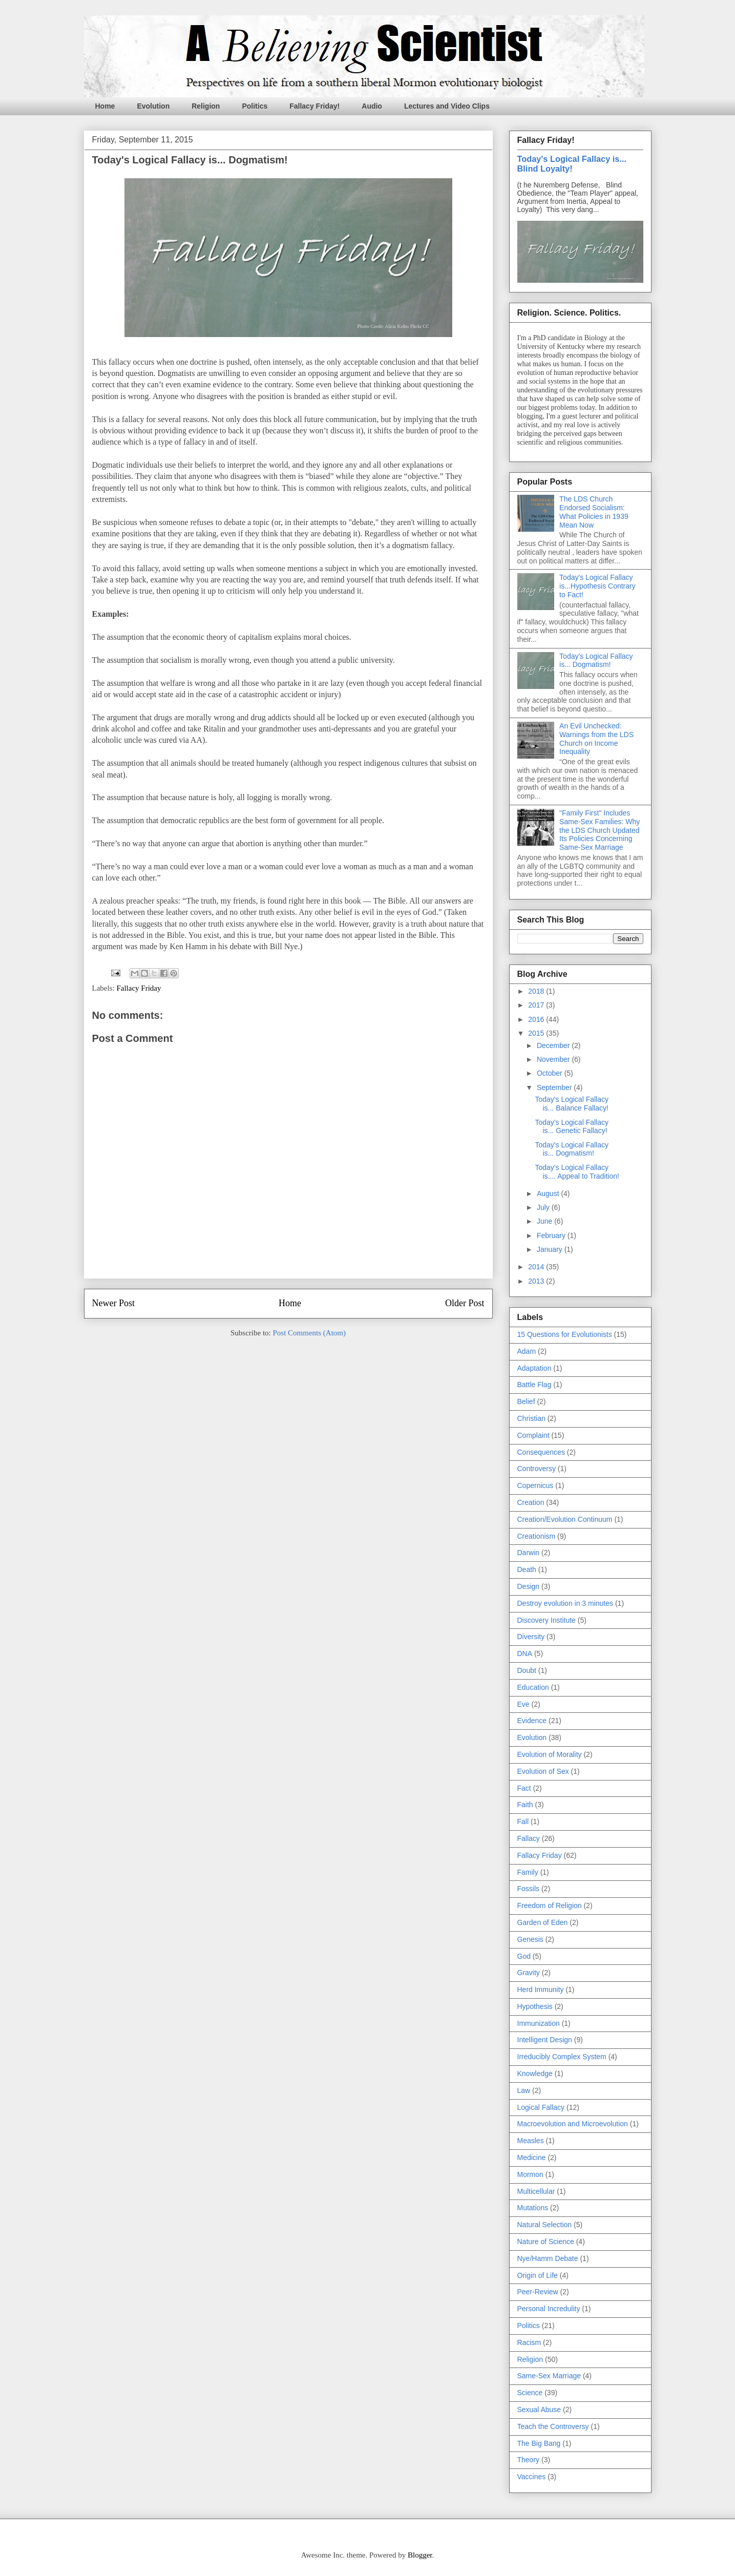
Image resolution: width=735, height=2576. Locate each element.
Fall (523, 1821)
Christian (531, 1418)
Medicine (531, 2157)
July (544, 1207)
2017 (537, 1005)
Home (105, 106)
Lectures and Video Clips (447, 106)
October (550, 1073)
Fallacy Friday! (314, 106)
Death (526, 1569)
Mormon (530, 2174)
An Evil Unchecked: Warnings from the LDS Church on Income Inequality (596, 739)
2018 (537, 991)
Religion (206, 106)
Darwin (528, 1552)
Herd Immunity (540, 1989)
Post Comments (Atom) (309, 1333)
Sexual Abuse (539, 2409)
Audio (372, 106)
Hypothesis (535, 2006)
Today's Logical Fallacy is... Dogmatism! (596, 660)
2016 (537, 1019)
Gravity (528, 1972)
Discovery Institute (546, 1620)
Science (530, 2393)
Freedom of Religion (549, 1905)
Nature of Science (545, 2241)
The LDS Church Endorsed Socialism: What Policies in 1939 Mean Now (593, 512)
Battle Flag (534, 1384)
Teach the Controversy (553, 2426)
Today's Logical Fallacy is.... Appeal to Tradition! (577, 1171)
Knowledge (535, 2073)
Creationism (536, 1536)
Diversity (531, 1636)
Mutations (533, 2208)
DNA (525, 1653)
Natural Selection (544, 2225)
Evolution (153, 106)
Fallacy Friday (138, 988)
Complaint (533, 1435)
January (550, 1249)
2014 (537, 1267)
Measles (530, 2141)
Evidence (532, 1720)
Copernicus (535, 1485)
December (554, 1045)
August (549, 1193)
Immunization (538, 2023)
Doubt (526, 1670)
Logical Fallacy (541, 2107)
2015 (537, 1033)
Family (527, 1872)
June (545, 1221)
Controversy (536, 1468)
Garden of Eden (542, 1922)
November (554, 1059)
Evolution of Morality (549, 1754)
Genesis (530, 1939)
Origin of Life (537, 2275)
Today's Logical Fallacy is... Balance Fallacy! (571, 1103)
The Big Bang (539, 2443)
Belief (526, 1401)
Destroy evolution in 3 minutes (565, 1603)
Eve (523, 1704)
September (555, 1087)
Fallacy (528, 1838)
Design (528, 1586)
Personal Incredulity (548, 2309)
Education (533, 1687)
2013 (537, 1281)
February (552, 1235)
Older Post (465, 1303)
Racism (529, 2342)
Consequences (541, 1452)
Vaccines (531, 2477)
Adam (526, 1351)
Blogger (420, 2555)
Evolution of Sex (543, 1771)
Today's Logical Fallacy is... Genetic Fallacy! (571, 1126)
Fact (524, 1788)
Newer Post (113, 1303)
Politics (254, 106)
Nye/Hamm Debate (547, 2258)
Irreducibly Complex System (561, 2057)
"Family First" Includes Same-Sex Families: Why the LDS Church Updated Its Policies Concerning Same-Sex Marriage (599, 830)
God (524, 1956)
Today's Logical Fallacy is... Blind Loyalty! (572, 163)
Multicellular (536, 2191)
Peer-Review (537, 2292)
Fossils (528, 1888)
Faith (525, 1804)
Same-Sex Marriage (549, 2376)
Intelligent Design (544, 2040)
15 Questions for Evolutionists (564, 1334)
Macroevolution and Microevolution (572, 2124)
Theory (528, 2460)
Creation (530, 1502)
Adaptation (534, 1368)
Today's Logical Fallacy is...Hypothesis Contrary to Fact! (597, 586)
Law (524, 2090)
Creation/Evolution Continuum (565, 1519)
